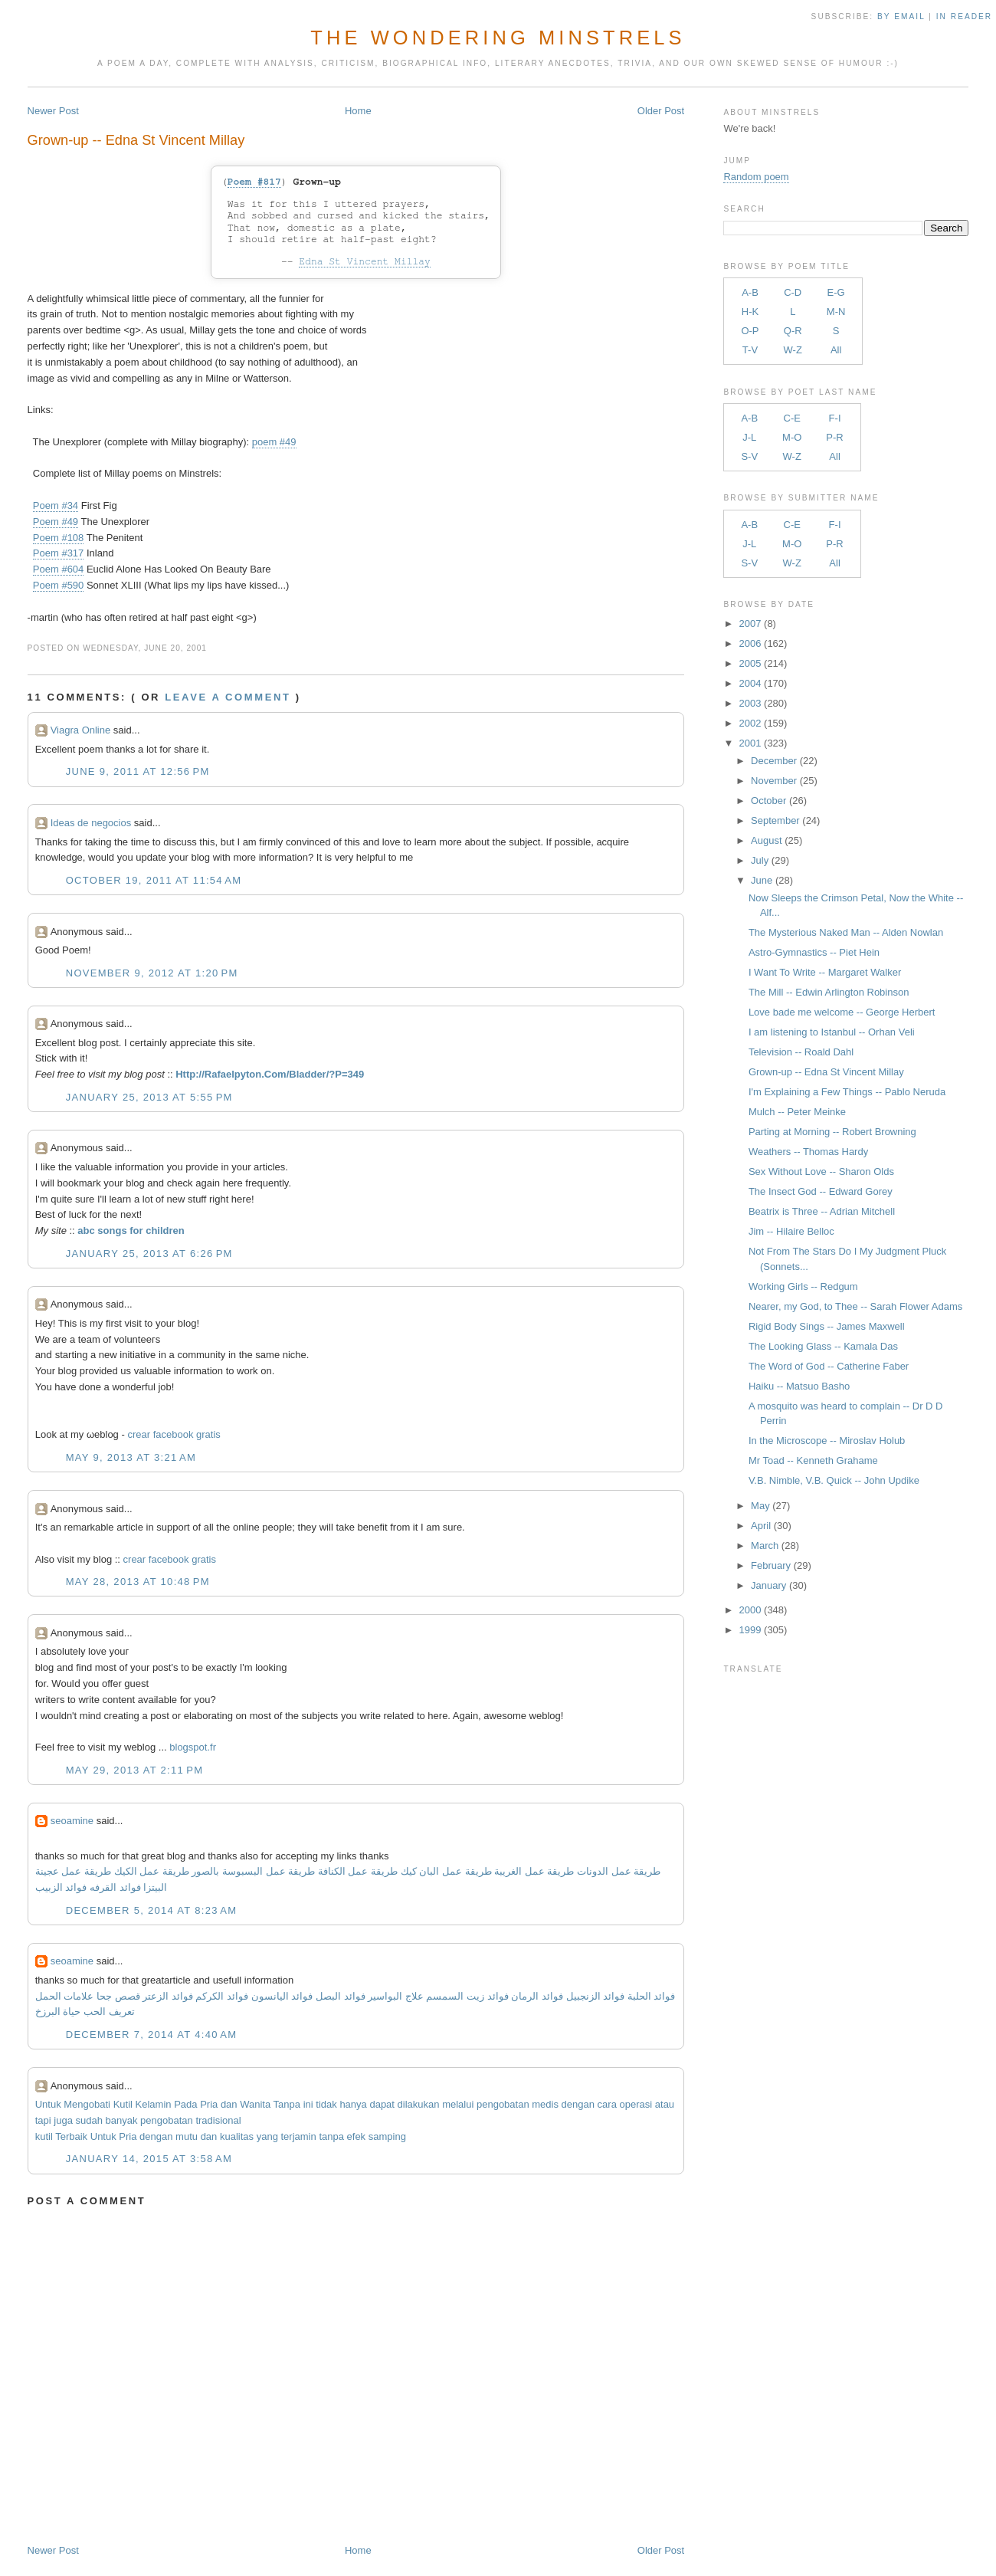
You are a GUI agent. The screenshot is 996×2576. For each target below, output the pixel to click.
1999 (750, 1630)
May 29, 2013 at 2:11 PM (135, 1770)
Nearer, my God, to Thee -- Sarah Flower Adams (855, 1306)
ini (308, 2104)
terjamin (298, 2136)
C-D (792, 292)
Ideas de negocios (91, 823)
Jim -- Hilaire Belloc (791, 1231)
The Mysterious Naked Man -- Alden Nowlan (846, 932)
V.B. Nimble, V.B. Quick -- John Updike (834, 1480)
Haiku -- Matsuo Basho (799, 1386)
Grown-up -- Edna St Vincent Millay (136, 140)
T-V (750, 350)
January (768, 1585)
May (760, 1505)
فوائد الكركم (221, 1996)
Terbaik (71, 2136)
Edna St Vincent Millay (365, 262)
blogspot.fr (192, 1747)
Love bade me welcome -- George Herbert (842, 1012)
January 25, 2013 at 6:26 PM (149, 1253)
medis (545, 2104)
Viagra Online (81, 730)
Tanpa (287, 2104)
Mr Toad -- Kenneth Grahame (813, 1460)
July (759, 860)
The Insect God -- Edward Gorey (821, 1191)
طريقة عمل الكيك (151, 1871)
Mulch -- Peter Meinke (797, 1111)
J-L (749, 437)
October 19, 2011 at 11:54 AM (154, 880)
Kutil (123, 2104)
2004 (750, 683)
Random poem (755, 176)
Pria (209, 2104)
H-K (750, 311)
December (774, 760)
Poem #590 (58, 585)
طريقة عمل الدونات (618, 1871)
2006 (750, 643)
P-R (834, 437)
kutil (44, 2136)
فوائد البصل (340, 1996)
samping (387, 2136)
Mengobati (87, 2104)
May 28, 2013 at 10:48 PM (138, 1581)
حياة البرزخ (58, 2011)
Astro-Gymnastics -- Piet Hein (814, 952)
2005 (750, 663)
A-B (750, 292)
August (766, 840)
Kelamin (154, 2104)
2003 (750, 703)
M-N (836, 311)
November (774, 780)
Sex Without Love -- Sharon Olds (821, 1171)
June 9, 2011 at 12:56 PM (138, 771)
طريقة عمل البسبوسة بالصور (253, 1871)
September (775, 820)
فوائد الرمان (537, 1996)
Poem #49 (55, 521)
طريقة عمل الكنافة (358, 1871)
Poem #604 (58, 569)
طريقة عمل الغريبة (534, 1871)
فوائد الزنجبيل (595, 1996)
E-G (836, 292)
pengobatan (503, 2104)
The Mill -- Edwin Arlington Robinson (829, 992)
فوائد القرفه (113, 1887)
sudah (88, 2120)
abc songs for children (130, 1230)
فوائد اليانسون (282, 1996)
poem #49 (274, 442)
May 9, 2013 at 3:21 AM (131, 1457)
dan (229, 2104)
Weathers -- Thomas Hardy (808, 1151)
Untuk (48, 2104)
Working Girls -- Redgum (803, 1286)
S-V (749, 456)
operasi (636, 2104)
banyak (122, 2120)
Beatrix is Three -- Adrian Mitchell (822, 1211)
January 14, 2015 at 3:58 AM (149, 2158)
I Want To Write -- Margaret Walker (825, 972)
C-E (792, 418)
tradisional (218, 2120)
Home (358, 110)
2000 (750, 1610)
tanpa (331, 2136)
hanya (352, 2104)
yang (267, 2136)
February (771, 1565)
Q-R (793, 330)
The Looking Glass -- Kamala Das (823, 1346)
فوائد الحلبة (651, 1996)
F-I (835, 418)
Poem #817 (254, 182)
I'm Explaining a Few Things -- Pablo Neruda (847, 1092)
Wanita (255, 2104)
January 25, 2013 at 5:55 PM (149, 1097)
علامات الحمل (64, 1996)
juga (63, 2120)
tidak (326, 2104)
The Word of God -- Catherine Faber (829, 1366)
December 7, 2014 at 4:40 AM (152, 2034)
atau (664, 2104)
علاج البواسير (396, 1996)
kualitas (237, 2136)
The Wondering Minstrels (497, 37)
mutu (186, 2136)
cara (607, 2104)
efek (356, 2136)
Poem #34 (55, 505)
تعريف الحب (109, 2011)
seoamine (72, 1820)
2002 (750, 723)
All (836, 350)
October (768, 800)
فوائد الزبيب (61, 1887)
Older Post (660, 110)
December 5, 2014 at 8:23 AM (152, 1910)
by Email (901, 16)
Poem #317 (58, 553)
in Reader (966, 16)
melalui (457, 2104)
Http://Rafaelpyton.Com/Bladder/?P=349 (269, 1074)
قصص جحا (118, 1996)
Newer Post (53, 110)
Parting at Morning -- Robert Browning (832, 1131)
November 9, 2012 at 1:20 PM (152, 973)
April (761, 1525)
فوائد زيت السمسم (467, 1996)
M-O (791, 437)
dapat (382, 2104)
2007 (750, 623)
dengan (578, 2104)
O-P (749, 330)
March (764, 1545)
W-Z (793, 350)
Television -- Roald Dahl (801, 1052)
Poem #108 (58, 537)
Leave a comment (227, 697)
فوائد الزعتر (168, 1996)
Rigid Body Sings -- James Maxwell (827, 1326)
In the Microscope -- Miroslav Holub (827, 1440)
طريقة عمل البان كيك (446, 1871)
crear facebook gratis (173, 1434)
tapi (43, 2120)
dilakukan (419, 2104)
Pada (185, 2104)
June (761, 880)
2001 (750, 743)
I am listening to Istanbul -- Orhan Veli (832, 1032)
